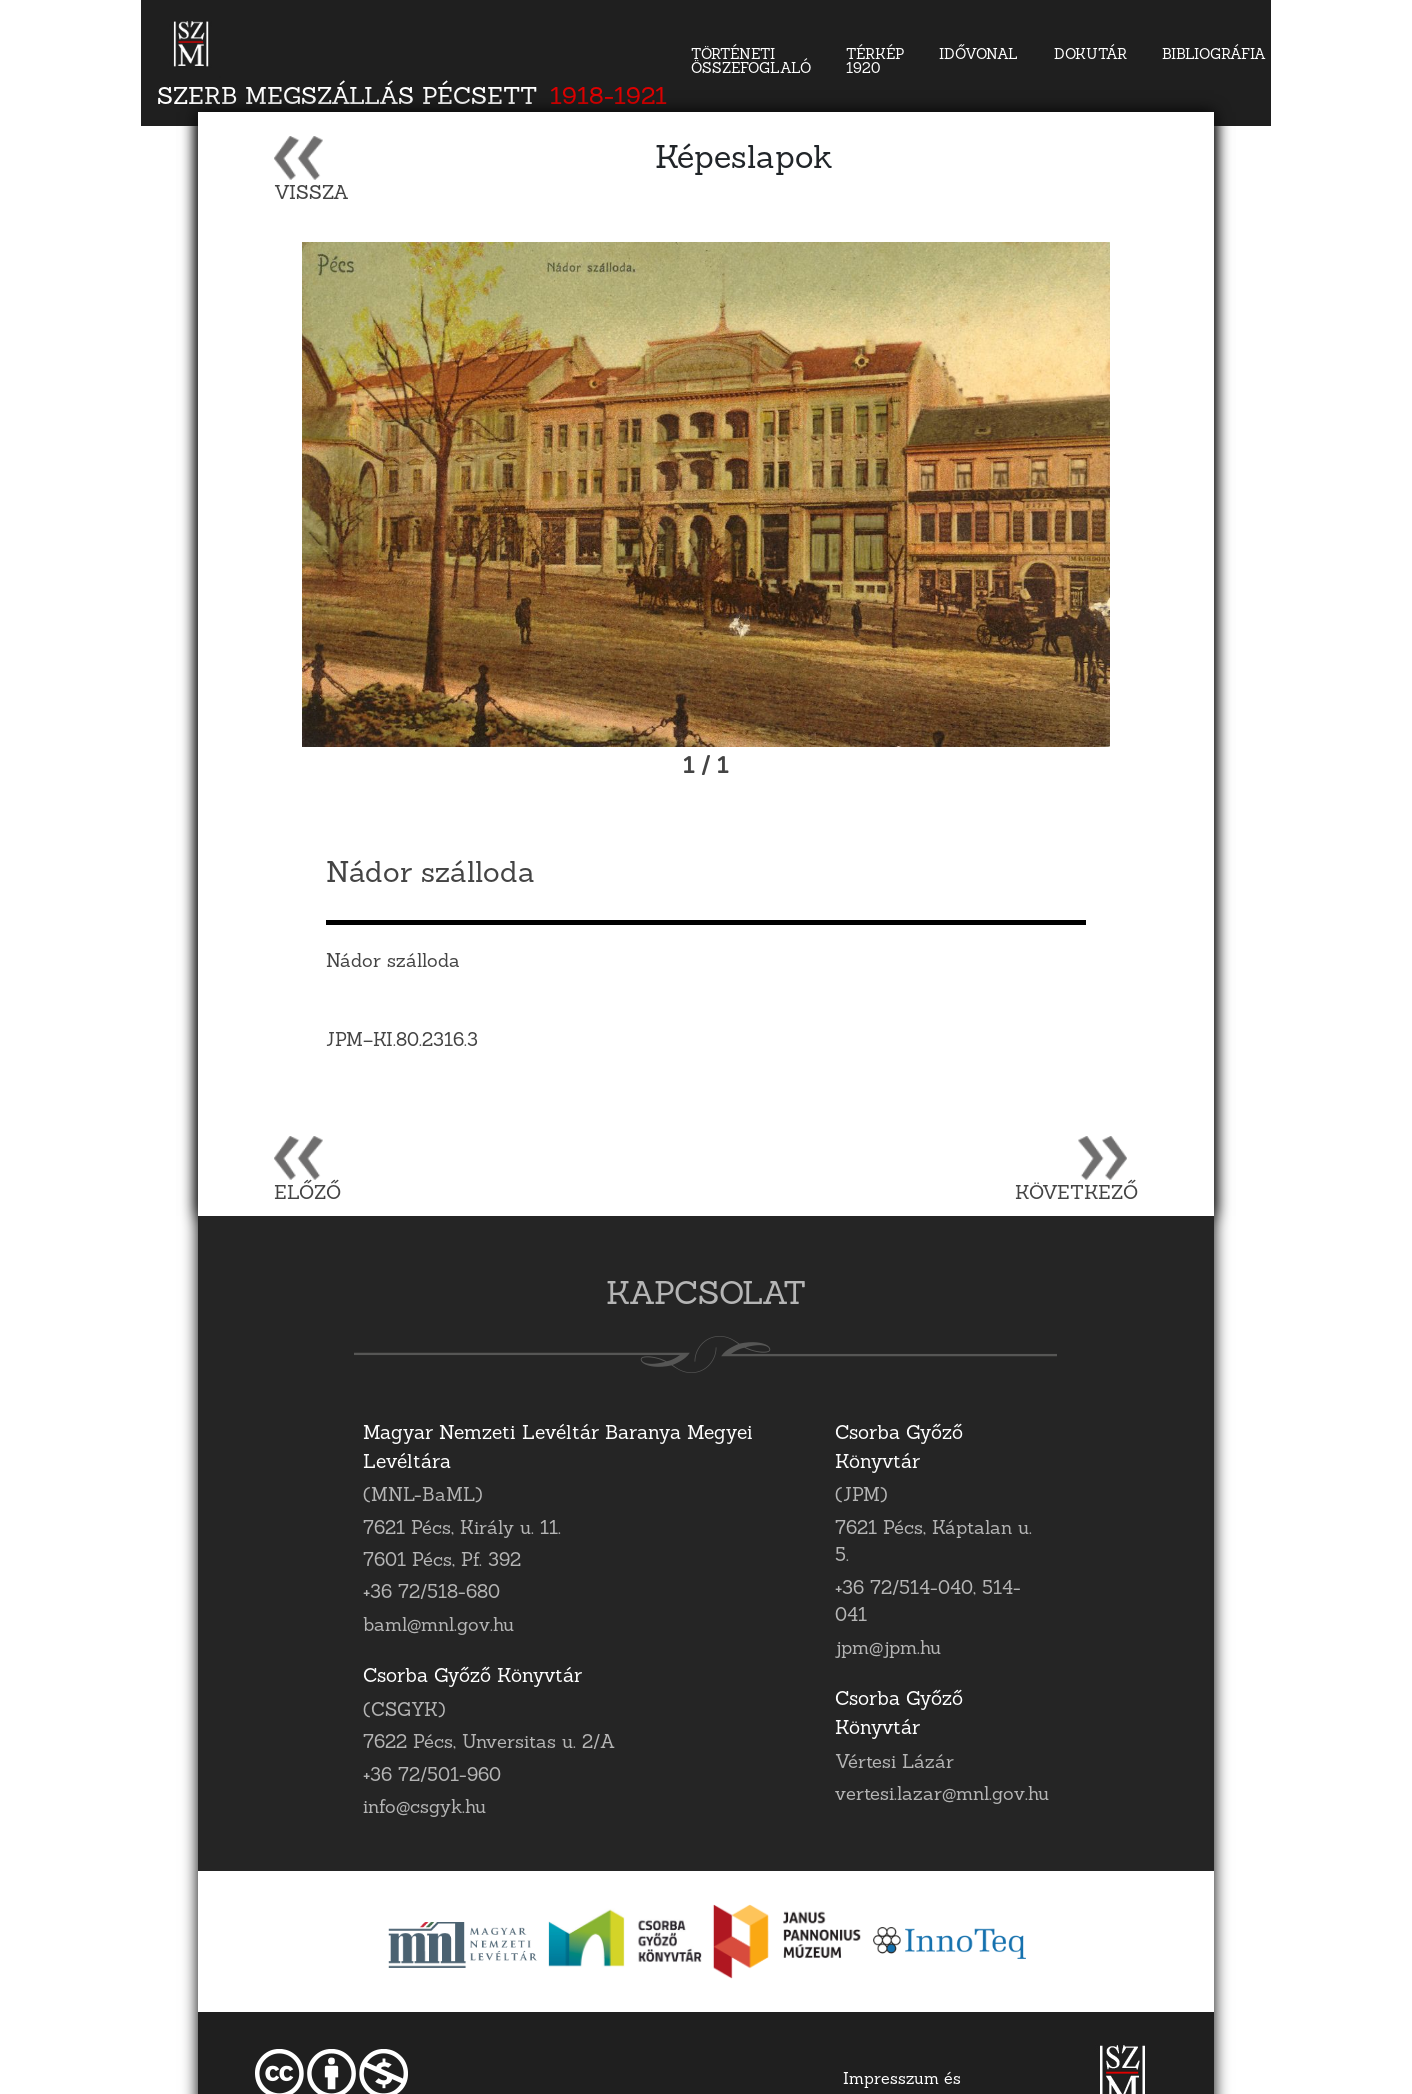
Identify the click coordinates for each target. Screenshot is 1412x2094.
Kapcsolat (1346, 55)
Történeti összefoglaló (751, 62)
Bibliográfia (1214, 55)
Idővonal (978, 55)
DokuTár (1090, 55)
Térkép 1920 (875, 62)
